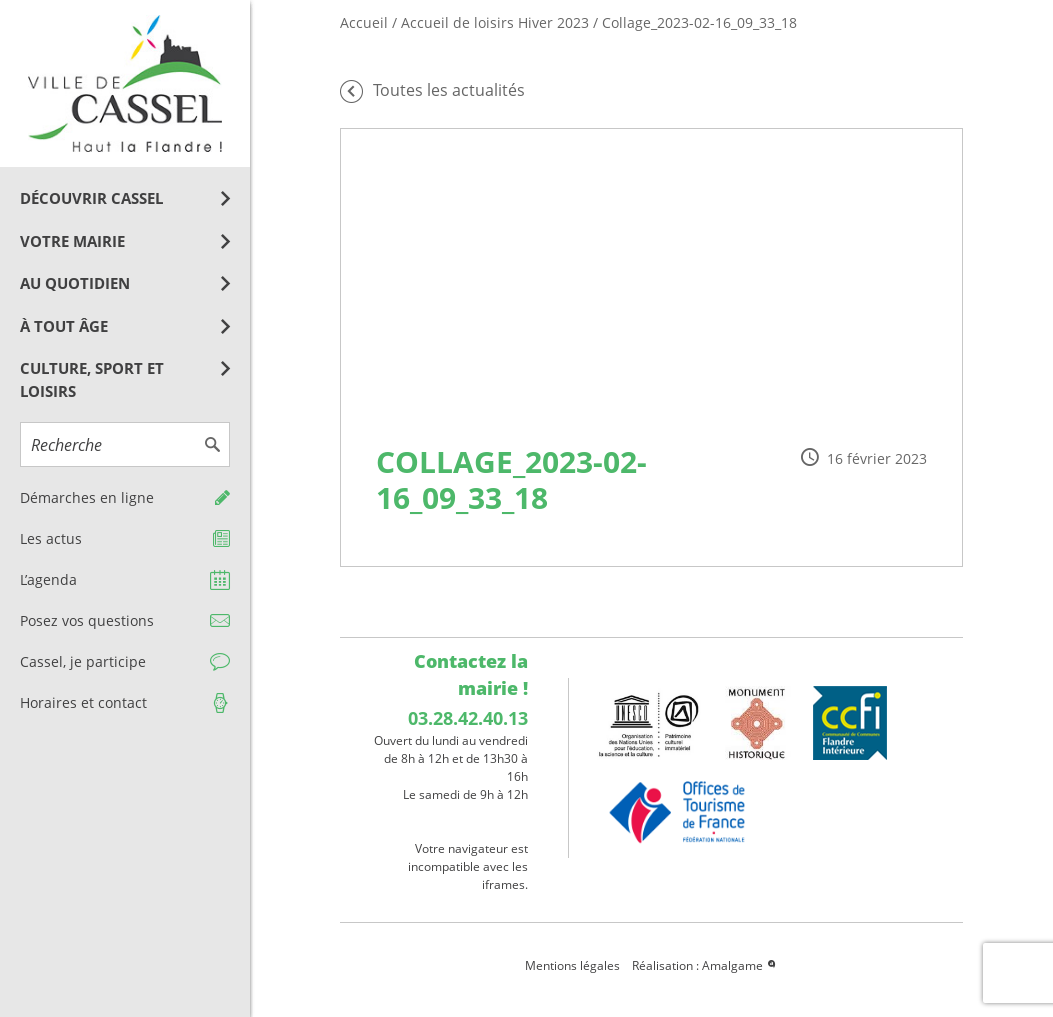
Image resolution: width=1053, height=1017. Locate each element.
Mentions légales (572, 965)
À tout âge (64, 326)
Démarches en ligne (87, 497)
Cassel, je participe (83, 661)
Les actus (51, 538)
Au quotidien (75, 283)
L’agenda (48, 579)
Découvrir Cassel (91, 198)
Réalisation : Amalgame (705, 965)
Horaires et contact (83, 702)
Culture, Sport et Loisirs (92, 379)
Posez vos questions (87, 620)
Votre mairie (72, 241)
